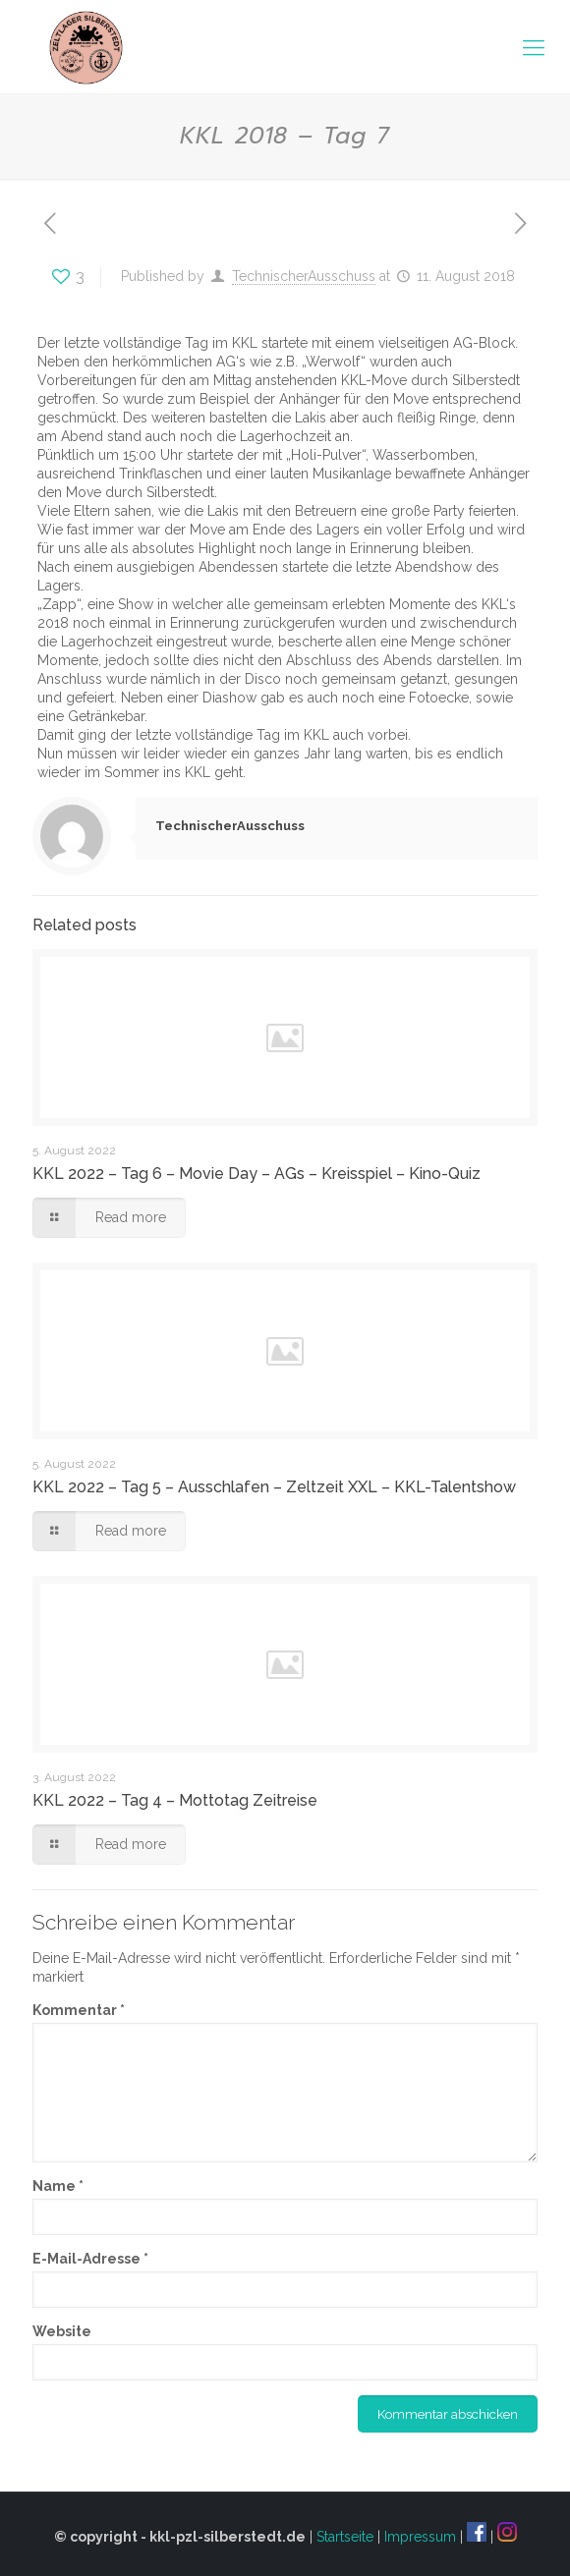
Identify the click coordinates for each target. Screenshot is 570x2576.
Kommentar (78, 2010)
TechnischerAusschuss (303, 276)
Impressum (420, 2537)
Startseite (344, 2537)
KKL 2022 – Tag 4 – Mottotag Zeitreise (174, 1800)
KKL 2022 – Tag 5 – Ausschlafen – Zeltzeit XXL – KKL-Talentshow (274, 1487)
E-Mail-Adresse (90, 2259)
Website (61, 2331)
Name (58, 2186)
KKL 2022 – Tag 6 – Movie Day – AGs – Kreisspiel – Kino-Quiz (256, 1173)
